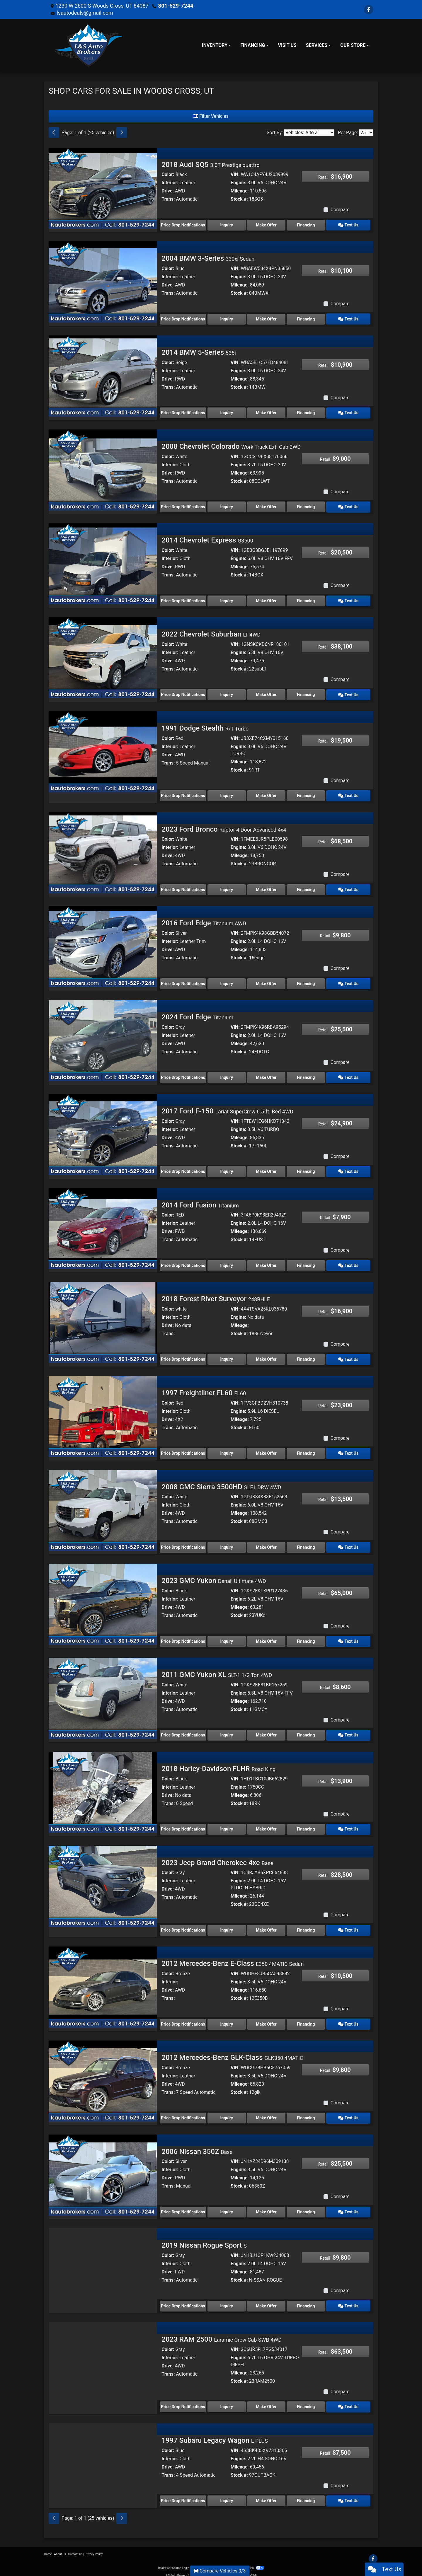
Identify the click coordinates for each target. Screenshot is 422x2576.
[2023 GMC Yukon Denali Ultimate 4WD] (103, 1600)
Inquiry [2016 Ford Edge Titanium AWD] (227, 981)
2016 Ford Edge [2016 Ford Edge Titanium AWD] (203, 921)
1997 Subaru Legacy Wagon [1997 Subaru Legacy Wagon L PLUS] (214, 2434)
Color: (167, 174)
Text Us (350, 224)
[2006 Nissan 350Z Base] (103, 2169)
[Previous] (54, 132)
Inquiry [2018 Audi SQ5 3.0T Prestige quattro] (227, 224)
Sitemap (218, 2561)
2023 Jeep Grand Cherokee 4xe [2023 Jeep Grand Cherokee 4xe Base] (217, 1858)
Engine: (238, 182)
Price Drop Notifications (183, 224)
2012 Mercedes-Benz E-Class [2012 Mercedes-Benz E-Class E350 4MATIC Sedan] (232, 1958)
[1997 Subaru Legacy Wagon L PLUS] (103, 2457)
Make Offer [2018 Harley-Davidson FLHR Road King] (268, 1824)
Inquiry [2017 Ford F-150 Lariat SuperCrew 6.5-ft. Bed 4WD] (227, 1168)
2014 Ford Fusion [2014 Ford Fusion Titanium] (200, 1202)
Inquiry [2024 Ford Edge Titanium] (227, 1075)
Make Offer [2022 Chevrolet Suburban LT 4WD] (268, 693)
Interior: (169, 182)
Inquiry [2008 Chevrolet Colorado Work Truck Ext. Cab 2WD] (227, 506)
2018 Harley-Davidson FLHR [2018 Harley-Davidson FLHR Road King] (218, 1764)
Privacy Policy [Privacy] (94, 2547)
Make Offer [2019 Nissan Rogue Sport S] (268, 2299)
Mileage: (240, 191)
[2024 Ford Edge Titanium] (103, 1038)
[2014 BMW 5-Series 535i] (103, 375)
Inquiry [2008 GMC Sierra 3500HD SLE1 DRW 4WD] (227, 1543)
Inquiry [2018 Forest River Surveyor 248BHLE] (227, 1356)
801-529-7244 (175, 6)
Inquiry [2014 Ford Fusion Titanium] (227, 1262)
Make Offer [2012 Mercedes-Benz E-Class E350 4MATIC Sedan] (268, 2019)
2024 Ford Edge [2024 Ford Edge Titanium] (197, 1015)
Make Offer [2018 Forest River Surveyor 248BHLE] (268, 1356)
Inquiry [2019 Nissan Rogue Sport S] (227, 2299)
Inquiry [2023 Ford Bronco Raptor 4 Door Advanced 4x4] (227, 887)
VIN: (235, 174)
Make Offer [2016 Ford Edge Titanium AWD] (268, 981)
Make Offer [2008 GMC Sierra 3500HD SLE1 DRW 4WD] (268, 1543)
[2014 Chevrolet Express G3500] (103, 562)
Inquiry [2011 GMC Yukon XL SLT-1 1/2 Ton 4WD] (227, 1730)
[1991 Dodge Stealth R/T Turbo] (103, 750)
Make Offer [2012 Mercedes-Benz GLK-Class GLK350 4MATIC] (268, 2112)
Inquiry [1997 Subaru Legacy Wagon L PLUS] (227, 2494)
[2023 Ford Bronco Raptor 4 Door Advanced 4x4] (103, 850)
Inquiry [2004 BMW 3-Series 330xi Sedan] (227, 318)
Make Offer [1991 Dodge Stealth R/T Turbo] (268, 793)
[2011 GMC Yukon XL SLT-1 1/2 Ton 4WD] (103, 1693)
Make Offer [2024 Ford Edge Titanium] (268, 1075)
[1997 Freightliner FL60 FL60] (103, 1412)
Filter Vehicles (211, 116)
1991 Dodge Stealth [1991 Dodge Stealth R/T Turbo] (205, 726)
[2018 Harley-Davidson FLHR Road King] (103, 1787)
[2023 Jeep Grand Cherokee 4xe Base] (103, 1881)
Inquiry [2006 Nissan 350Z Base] (227, 2206)
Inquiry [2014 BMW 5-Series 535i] (227, 412)
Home (48, 2547)
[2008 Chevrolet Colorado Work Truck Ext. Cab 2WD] (103, 469)
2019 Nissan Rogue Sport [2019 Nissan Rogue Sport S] (203, 2239)
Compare (340, 209)
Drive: (167, 191)
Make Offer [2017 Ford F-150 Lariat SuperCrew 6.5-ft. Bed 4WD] (268, 1168)
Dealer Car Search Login (173, 2561)
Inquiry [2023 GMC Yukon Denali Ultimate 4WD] (227, 1637)
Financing (309, 224)
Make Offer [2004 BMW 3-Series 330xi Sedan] (268, 318)
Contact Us (75, 2547)
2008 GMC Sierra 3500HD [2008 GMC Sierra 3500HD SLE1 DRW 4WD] (221, 1483)
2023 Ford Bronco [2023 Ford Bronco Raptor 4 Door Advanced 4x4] (223, 827)
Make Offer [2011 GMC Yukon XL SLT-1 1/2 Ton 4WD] (268, 1730)
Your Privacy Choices (245, 2561)
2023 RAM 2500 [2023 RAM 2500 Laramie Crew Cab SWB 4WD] (221, 2333)
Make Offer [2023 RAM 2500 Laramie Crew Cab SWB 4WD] (268, 2400)
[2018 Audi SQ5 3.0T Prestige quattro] (103, 187)
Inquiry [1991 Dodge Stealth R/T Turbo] (227, 793)
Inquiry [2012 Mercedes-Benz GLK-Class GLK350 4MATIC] (227, 2112)
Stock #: (239, 199)
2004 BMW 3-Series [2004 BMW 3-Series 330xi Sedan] (207, 258)
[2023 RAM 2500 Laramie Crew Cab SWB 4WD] (103, 2356)
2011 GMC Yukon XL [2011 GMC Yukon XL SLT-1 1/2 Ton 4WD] (216, 1670)
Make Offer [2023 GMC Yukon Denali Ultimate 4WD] (268, 1637)
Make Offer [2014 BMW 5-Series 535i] (268, 412)
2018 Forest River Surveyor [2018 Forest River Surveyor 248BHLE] (215, 1296)
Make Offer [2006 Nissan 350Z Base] (268, 2206)
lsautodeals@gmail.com (85, 13)
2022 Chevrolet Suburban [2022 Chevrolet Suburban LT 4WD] (211, 633)
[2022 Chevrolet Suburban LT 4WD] (103, 656)
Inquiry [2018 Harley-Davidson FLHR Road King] (227, 1824)
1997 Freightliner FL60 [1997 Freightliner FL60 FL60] (203, 1389)
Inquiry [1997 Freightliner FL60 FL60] (227, 1449)
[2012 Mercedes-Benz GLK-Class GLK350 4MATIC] (103, 2075)
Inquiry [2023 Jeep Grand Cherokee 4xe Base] (227, 1925)
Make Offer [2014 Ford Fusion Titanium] (268, 1262)
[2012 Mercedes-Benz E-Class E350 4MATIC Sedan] (103, 1981)
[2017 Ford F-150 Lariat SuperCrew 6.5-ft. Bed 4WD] (103, 1131)
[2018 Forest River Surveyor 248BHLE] (103, 1319)
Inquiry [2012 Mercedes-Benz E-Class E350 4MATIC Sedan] (227, 2019)
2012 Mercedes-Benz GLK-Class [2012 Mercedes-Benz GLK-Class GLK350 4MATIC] (232, 2052)
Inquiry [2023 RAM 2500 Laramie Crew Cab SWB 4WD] (227, 2400)
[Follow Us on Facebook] (368, 9)
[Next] (121, 132)
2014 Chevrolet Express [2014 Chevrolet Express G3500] (207, 539)
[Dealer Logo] (89, 45)
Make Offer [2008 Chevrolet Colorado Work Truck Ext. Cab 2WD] (268, 506)
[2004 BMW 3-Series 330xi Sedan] (103, 281)
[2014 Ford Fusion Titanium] (103, 1225)
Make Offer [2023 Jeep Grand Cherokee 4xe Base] (268, 1925)
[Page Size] (366, 132)
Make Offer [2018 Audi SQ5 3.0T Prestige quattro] (268, 224)
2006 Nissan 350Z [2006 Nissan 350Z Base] (196, 2146)
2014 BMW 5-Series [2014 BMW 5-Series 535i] (198, 352)
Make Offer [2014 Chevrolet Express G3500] (268, 599)
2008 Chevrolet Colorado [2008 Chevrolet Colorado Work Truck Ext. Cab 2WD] (231, 445)
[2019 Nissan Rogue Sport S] (103, 2262)
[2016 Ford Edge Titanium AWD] (103, 944)
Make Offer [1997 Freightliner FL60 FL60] (268, 1449)
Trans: (168, 199)
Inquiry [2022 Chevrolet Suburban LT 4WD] (227, 693)
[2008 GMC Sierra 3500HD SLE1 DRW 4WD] (103, 1506)
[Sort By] (309, 132)
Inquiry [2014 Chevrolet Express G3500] (227, 599)
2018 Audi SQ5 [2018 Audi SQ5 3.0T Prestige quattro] (210, 165)
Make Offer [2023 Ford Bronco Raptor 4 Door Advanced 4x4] (268, 887)
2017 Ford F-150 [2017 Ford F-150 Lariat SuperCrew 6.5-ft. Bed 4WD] (227, 1108)
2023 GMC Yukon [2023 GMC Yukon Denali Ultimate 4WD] (213, 1577)
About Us (60, 2547)
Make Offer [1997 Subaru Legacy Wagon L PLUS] (268, 2494)
